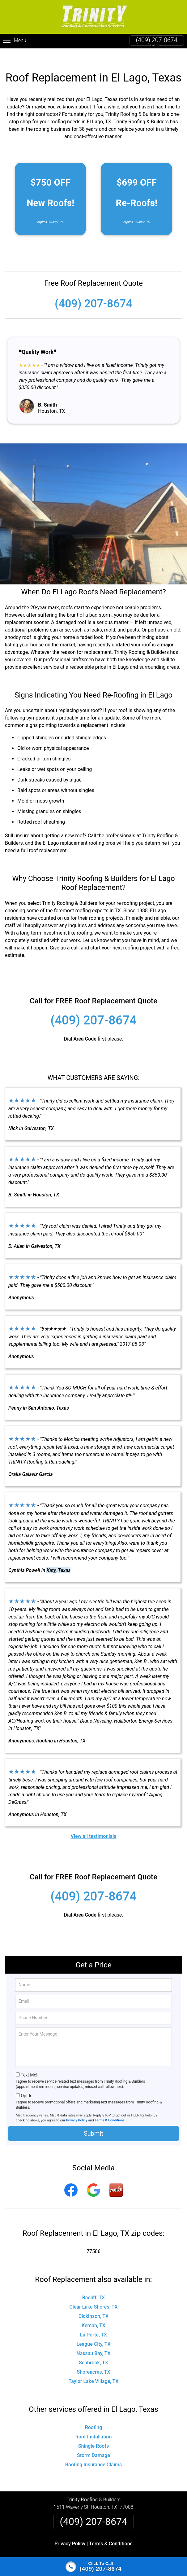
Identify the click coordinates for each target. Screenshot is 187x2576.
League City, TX (93, 2332)
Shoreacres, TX (93, 2360)
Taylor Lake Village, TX (94, 2369)
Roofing (93, 2415)
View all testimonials (93, 1824)
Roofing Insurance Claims (93, 2452)
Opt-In (26, 2083)
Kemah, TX (93, 2313)
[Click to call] (93, 2566)
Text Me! (29, 2062)
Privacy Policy (76, 2108)
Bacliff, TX (93, 2285)
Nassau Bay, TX (93, 2341)
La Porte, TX (93, 2323)
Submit (93, 2121)
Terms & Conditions (110, 2108)
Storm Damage (93, 2443)
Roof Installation (93, 2425)
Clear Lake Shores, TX (93, 2295)
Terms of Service (138, 2555)
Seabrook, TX (93, 2351)
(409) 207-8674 (156, 40)
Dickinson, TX (93, 2304)
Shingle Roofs (93, 2434)
